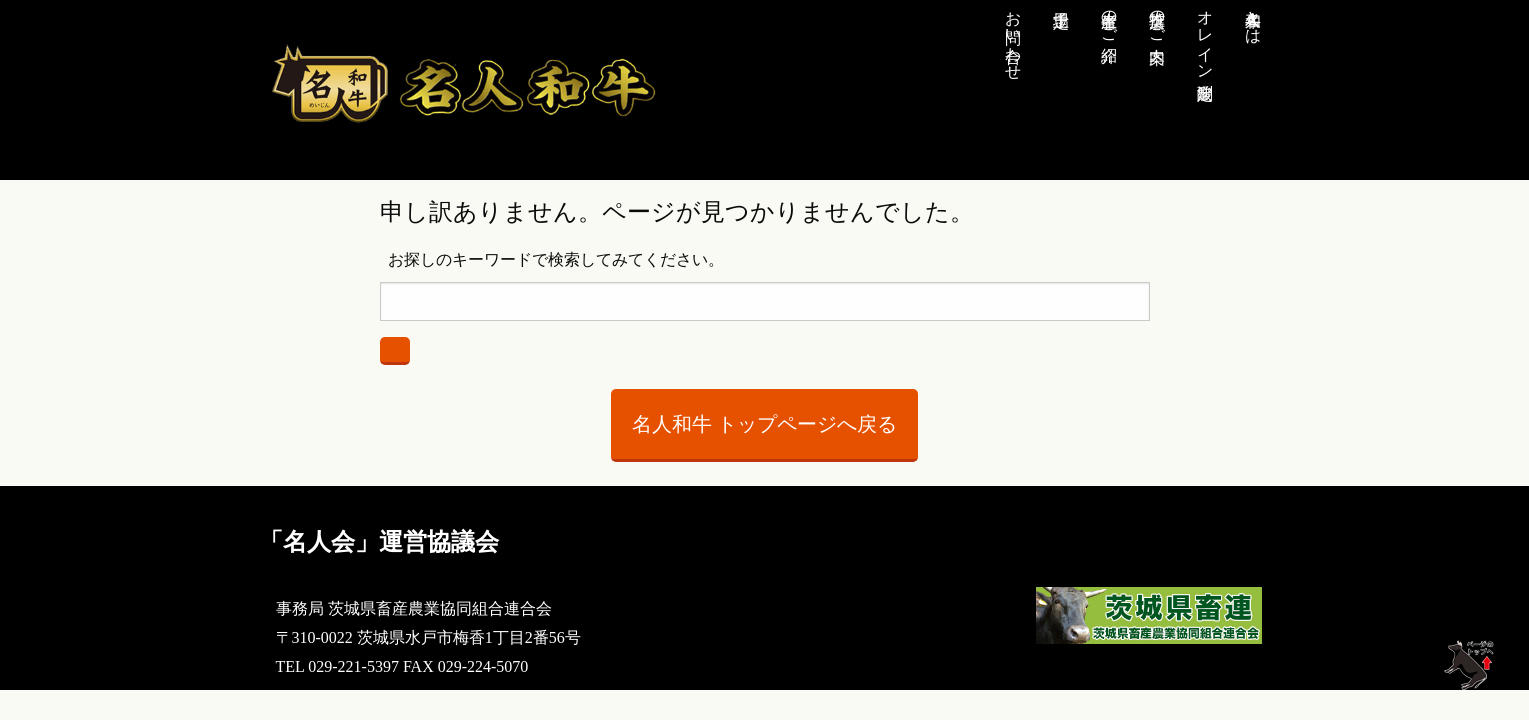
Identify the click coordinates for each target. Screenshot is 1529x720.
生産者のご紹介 (1109, 18)
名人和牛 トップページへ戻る (764, 424)
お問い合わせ (1013, 36)
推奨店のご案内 (1157, 18)
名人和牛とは (1253, 18)
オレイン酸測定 (1205, 36)
